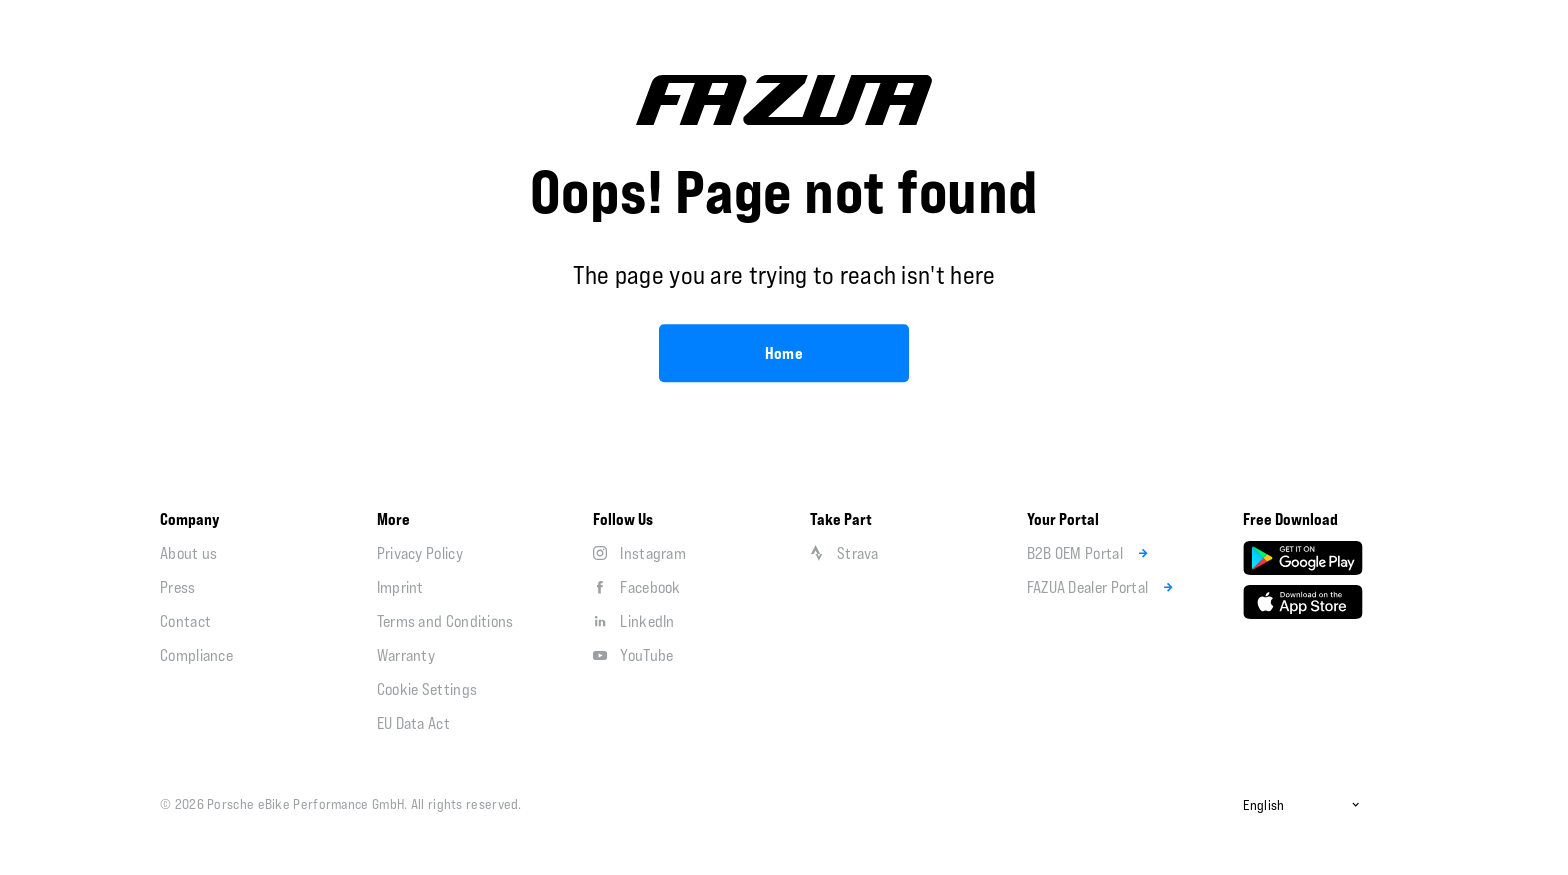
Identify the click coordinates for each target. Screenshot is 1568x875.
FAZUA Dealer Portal (1103, 587)
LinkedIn (633, 621)
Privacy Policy (420, 553)
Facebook (636, 587)
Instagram (639, 553)
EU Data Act (413, 723)
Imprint (400, 587)
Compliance (196, 655)
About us (188, 553)
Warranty (406, 655)
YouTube (633, 655)
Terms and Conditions (445, 621)
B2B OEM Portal (1090, 553)
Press (178, 587)
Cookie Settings (427, 689)
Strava (844, 553)
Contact (185, 621)
